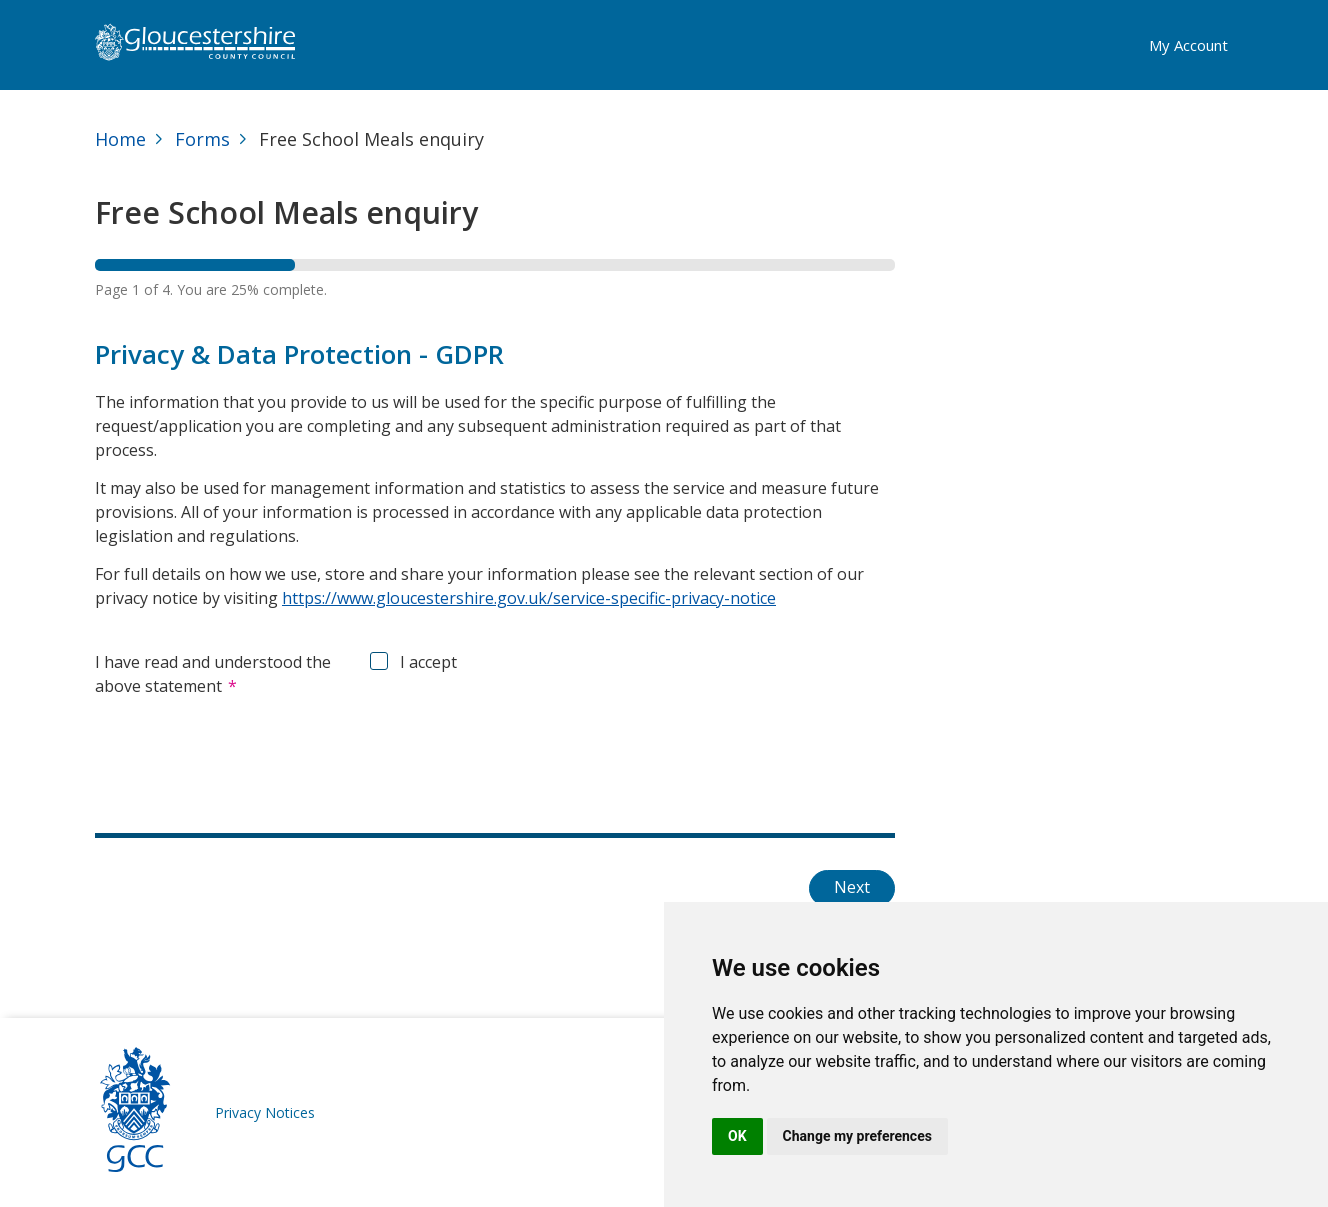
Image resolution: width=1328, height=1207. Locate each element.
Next (852, 887)
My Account (1188, 45)
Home (120, 139)
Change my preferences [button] (857, 1136)
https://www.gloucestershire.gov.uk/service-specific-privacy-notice (529, 598)
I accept (428, 662)
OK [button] (737, 1136)
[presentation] (247, 758)
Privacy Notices (265, 1112)
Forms (202, 139)
